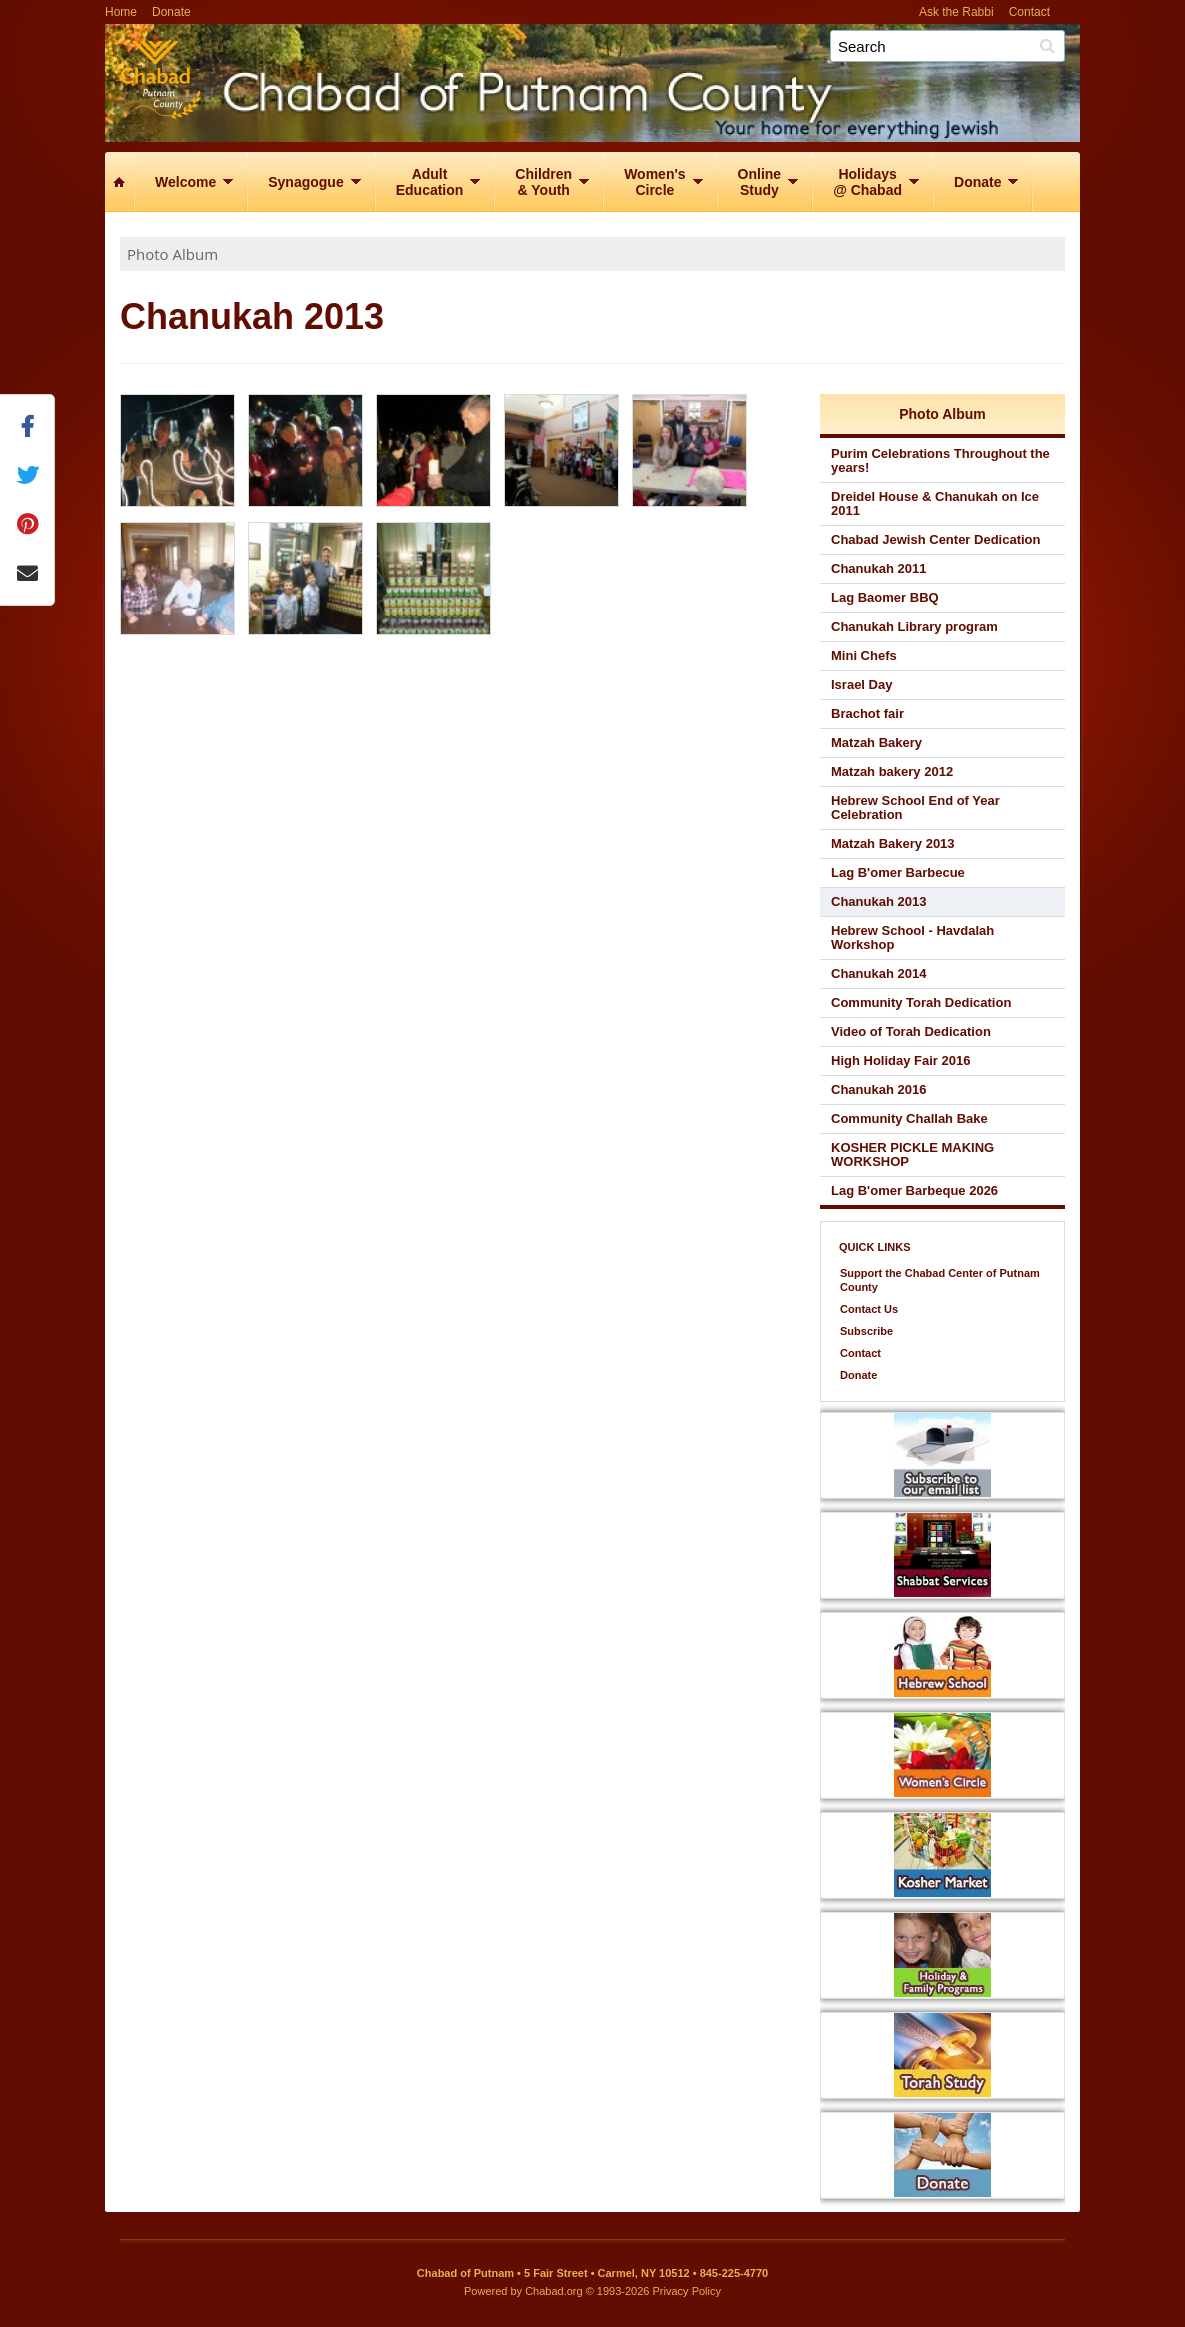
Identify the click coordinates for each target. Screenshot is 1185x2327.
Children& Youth (543, 182)
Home (121, 12)
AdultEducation (430, 182)
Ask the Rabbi (956, 12)
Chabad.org (554, 2291)
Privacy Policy (687, 2291)
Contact (1029, 12)
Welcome (185, 182)
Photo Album (172, 254)
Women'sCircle (654, 182)
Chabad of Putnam (650, 77)
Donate (171, 12)
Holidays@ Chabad (867, 182)
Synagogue (305, 182)
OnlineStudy (760, 182)
